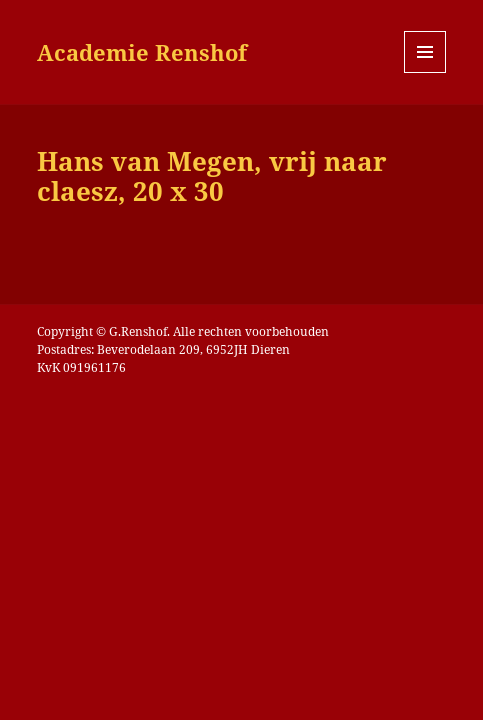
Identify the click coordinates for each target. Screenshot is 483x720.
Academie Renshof (142, 52)
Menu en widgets (425, 72)
